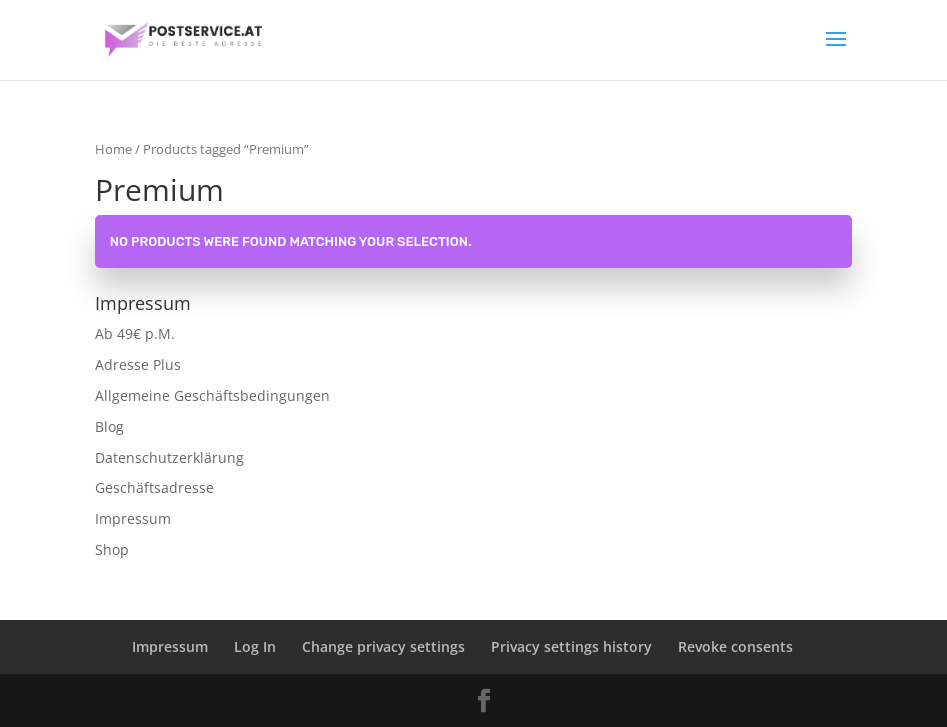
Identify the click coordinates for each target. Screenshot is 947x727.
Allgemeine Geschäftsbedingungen (212, 395)
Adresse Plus (138, 364)
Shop (112, 549)
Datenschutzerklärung (169, 457)
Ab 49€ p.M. (135, 333)
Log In (255, 646)
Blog (109, 426)
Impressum (133, 518)
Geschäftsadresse (154, 487)
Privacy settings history (571, 646)
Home (113, 149)
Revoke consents (735, 646)
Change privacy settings (383, 646)
